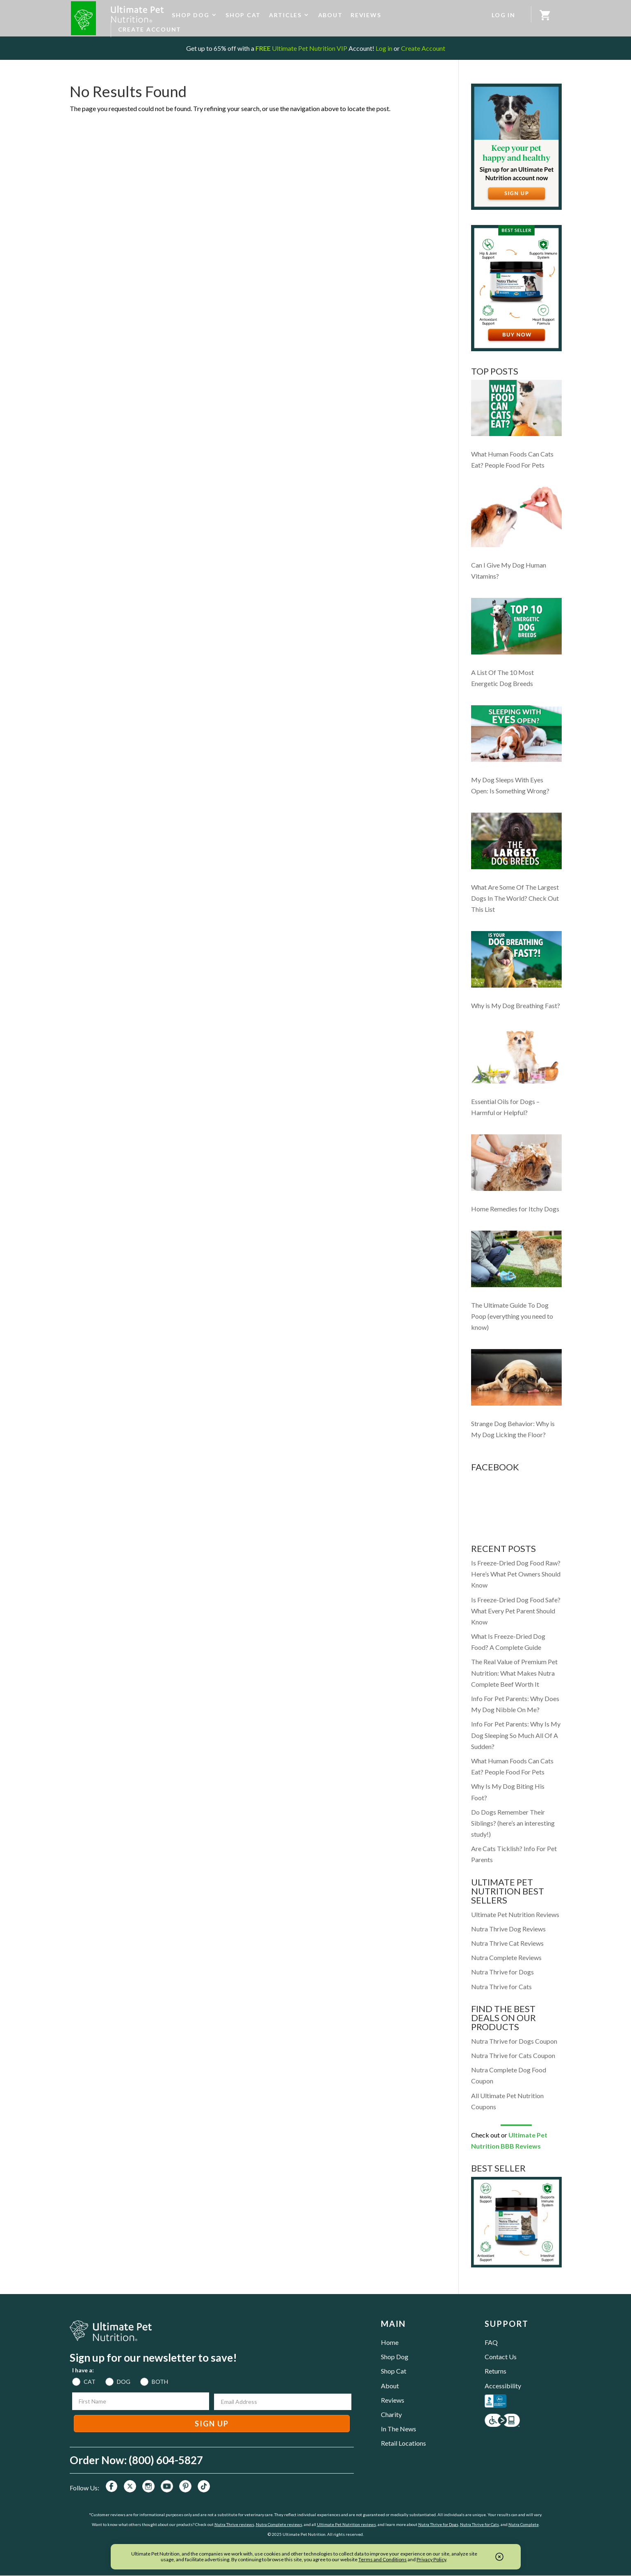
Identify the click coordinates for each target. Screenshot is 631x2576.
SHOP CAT (243, 14)
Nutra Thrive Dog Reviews (508, 1929)
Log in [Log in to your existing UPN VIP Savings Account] (384, 48)
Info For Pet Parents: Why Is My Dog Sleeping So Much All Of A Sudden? (515, 1735)
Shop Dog (394, 2356)
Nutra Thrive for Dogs (502, 1972)
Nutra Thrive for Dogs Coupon (514, 2041)
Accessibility (503, 2386)
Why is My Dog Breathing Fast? (515, 1005)
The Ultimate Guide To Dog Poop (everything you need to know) (512, 1316)
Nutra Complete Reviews (506, 1957)
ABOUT (330, 14)
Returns (495, 2371)
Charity (391, 2414)
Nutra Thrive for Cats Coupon (513, 2055)
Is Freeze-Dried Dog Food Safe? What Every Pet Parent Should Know (515, 1611)
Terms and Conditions (382, 2559)
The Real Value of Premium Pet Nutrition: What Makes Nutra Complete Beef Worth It (514, 1673)
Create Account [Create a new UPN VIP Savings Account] (423, 48)
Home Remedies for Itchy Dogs (515, 1209)
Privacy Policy (431, 2559)
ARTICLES (285, 14)
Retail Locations (403, 2443)
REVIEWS (366, 14)
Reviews (392, 2400)
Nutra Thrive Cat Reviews (507, 1943)
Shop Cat (393, 2371)
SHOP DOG (190, 14)
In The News (398, 2429)
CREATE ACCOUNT (150, 29)
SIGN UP (212, 2423)
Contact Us (501, 2356)
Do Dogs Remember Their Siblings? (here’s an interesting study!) (513, 1823)
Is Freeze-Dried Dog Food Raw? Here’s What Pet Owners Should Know (515, 1574)
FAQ (491, 2342)
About (390, 2386)
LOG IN (503, 14)
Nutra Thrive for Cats (501, 1986)
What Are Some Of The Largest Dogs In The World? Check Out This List (515, 898)
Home (390, 2342)
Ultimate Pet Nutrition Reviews (515, 1914)
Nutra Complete (523, 2524)
